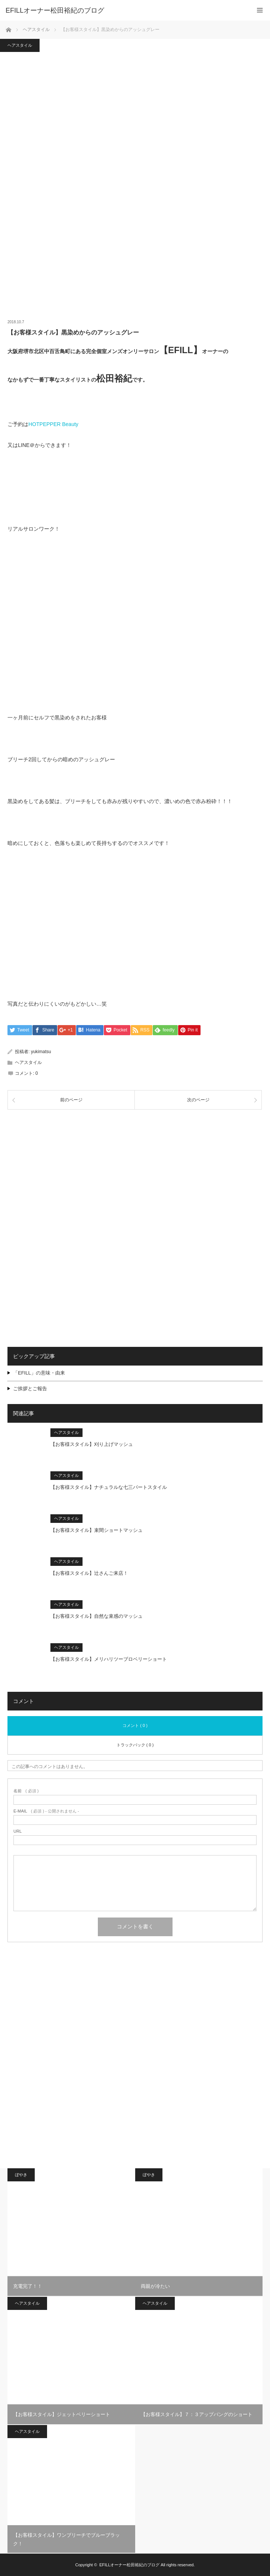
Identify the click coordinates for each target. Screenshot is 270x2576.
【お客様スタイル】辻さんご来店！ (89, 1573)
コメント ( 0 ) (135, 1725)
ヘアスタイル (19, 45)
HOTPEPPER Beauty (53, 424)
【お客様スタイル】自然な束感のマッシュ (96, 1616)
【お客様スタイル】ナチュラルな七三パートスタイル (108, 1487)
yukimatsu (41, 1051)
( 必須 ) (25, 1791)
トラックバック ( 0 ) (135, 1745)
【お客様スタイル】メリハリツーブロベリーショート (108, 1659)
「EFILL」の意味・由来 (39, 1373)
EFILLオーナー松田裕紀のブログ (129, 2565)
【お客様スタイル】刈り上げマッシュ (91, 1444)
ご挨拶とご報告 (30, 1388)
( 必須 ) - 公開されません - (46, 1812)
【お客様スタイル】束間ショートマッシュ (96, 1530)
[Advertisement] (135, 1173)
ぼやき (21, 2175)
